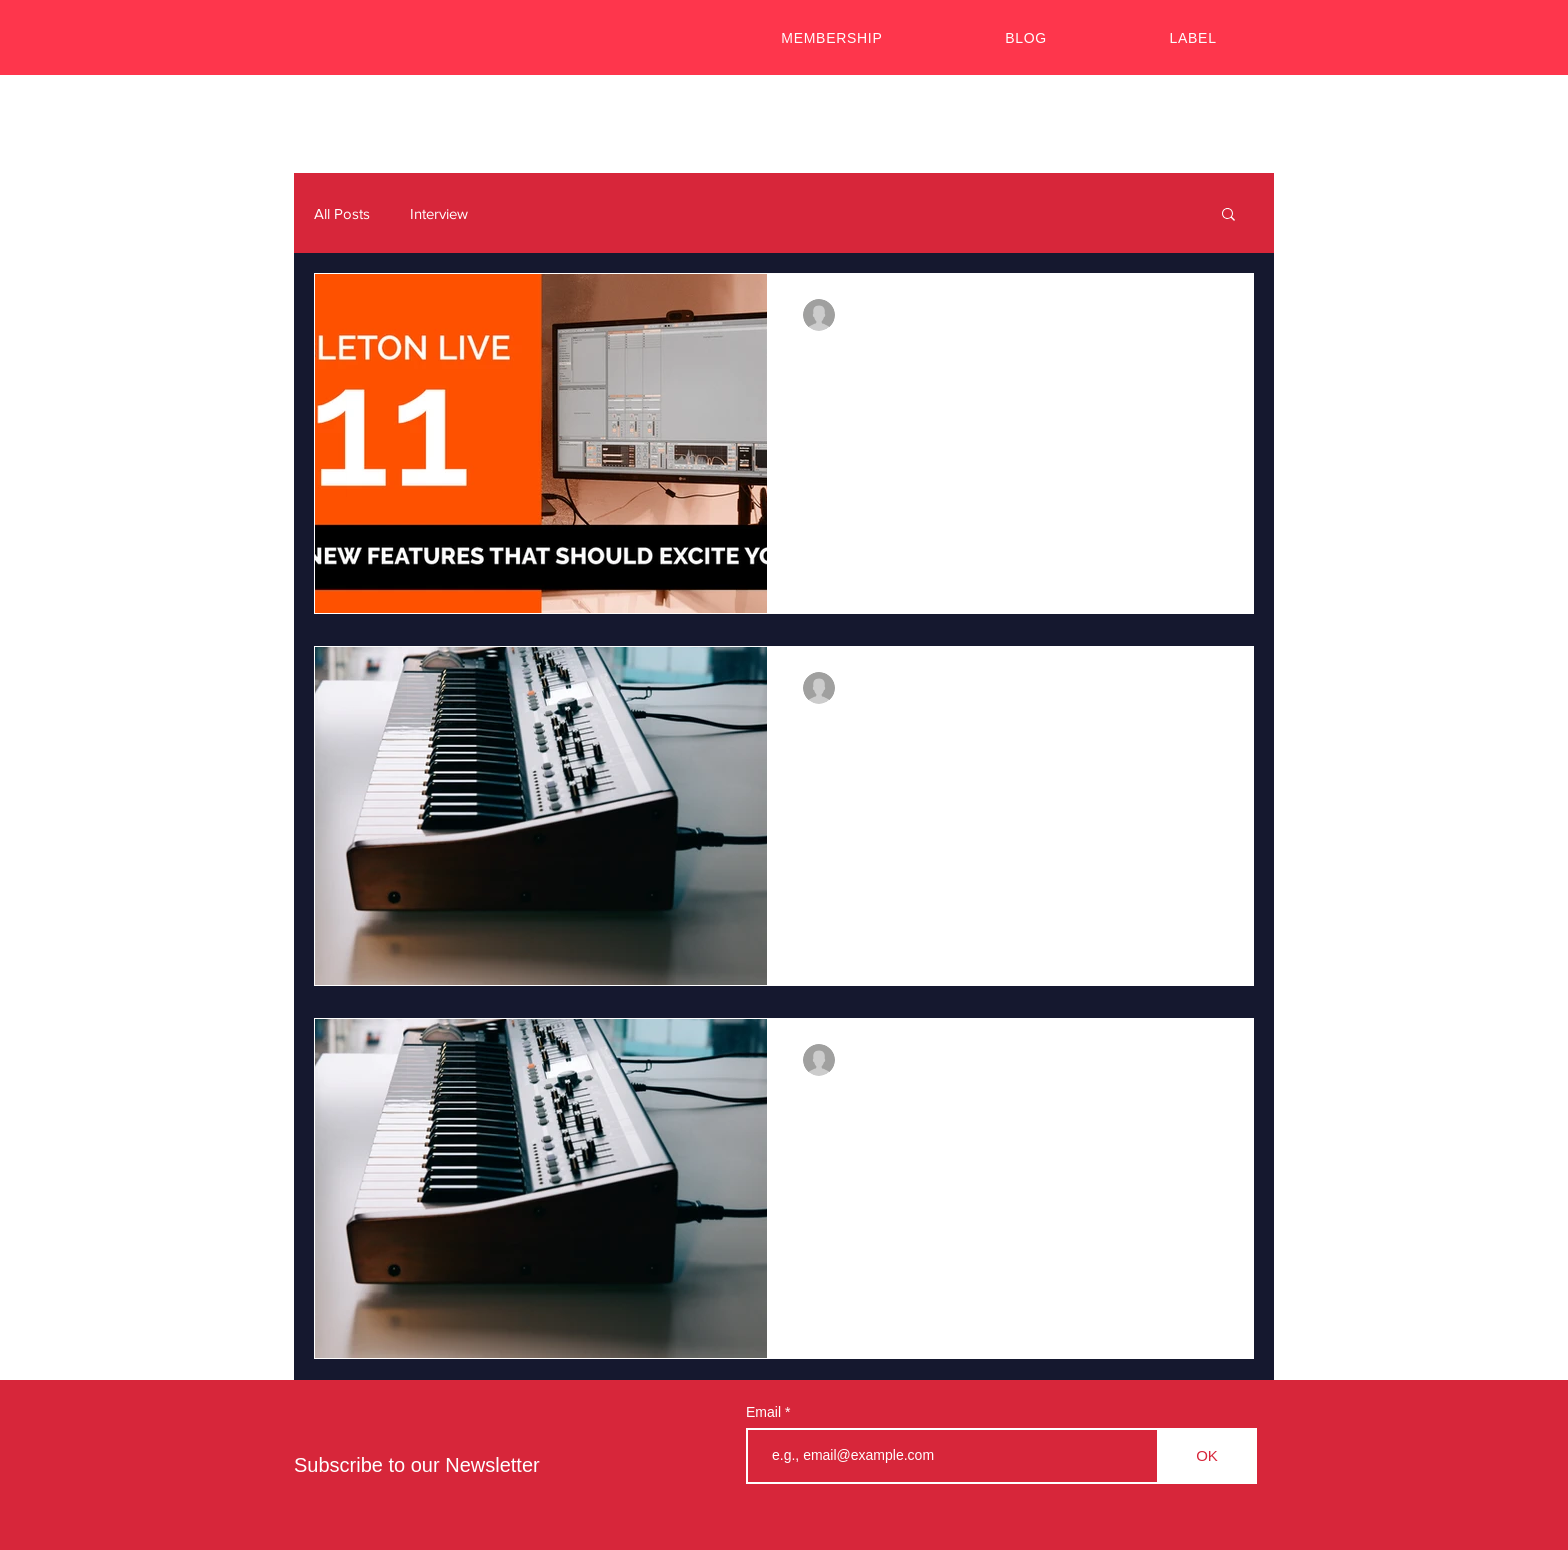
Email (765, 1412)
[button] (1228, 215)
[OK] (1207, 1456)
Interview (439, 213)
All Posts (342, 213)
